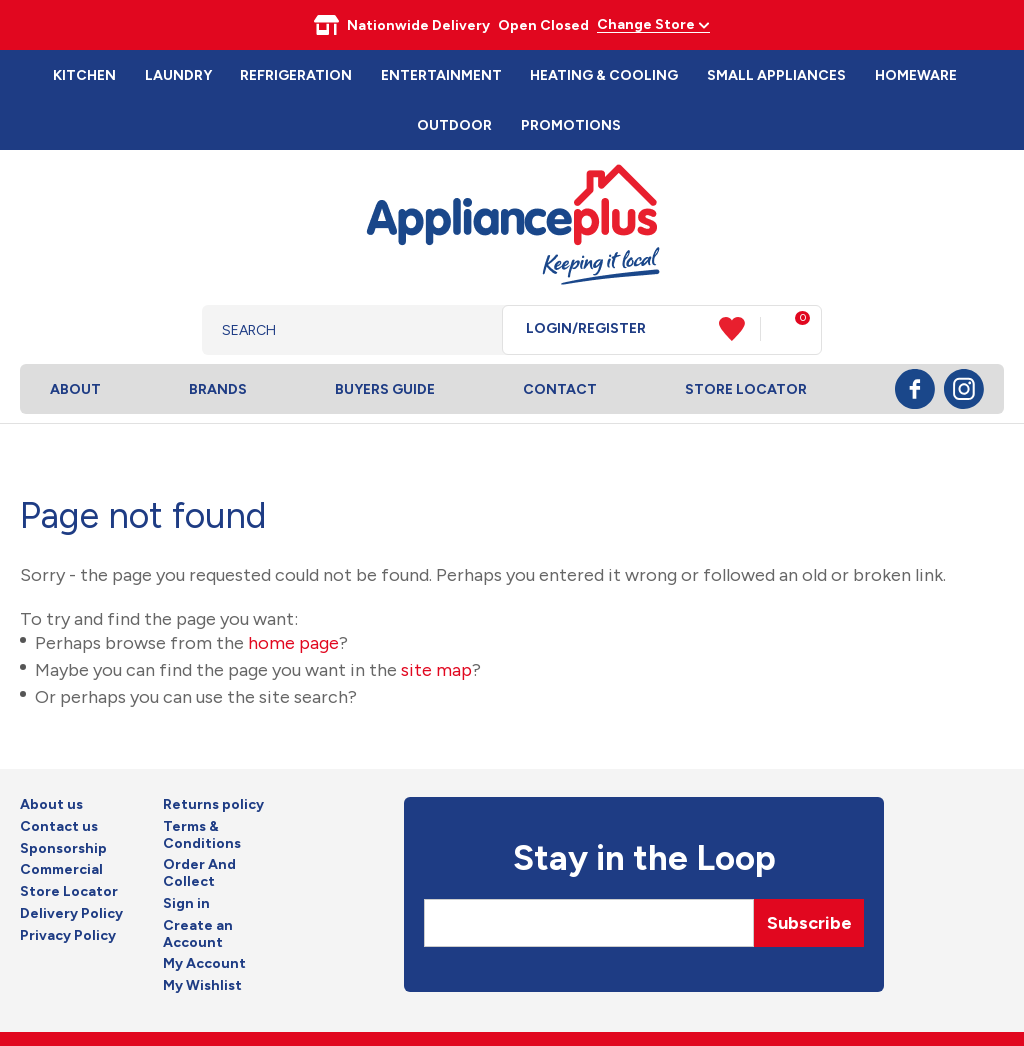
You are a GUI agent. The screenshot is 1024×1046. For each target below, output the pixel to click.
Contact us (59, 827)
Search (471, 330)
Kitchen (84, 75)
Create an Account (198, 934)
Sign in (186, 904)
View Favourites (740, 329)
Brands (218, 389)
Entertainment (441, 75)
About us (51, 805)
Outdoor (454, 125)
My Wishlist (202, 986)
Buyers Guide (385, 389)
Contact (560, 389)
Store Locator (746, 389)
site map (436, 670)
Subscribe (809, 923)
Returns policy (213, 805)
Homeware (916, 75)
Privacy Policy (68, 936)
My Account (204, 964)
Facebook (915, 389)
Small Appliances (776, 75)
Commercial (61, 870)
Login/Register (586, 329)
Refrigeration (296, 75)
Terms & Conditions (202, 835)
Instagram (964, 389)
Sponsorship (63, 849)
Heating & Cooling (604, 75)
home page (293, 643)
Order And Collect (199, 873)
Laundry (178, 75)
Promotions (571, 125)
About (75, 389)
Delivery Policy (71, 914)
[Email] (589, 923)
